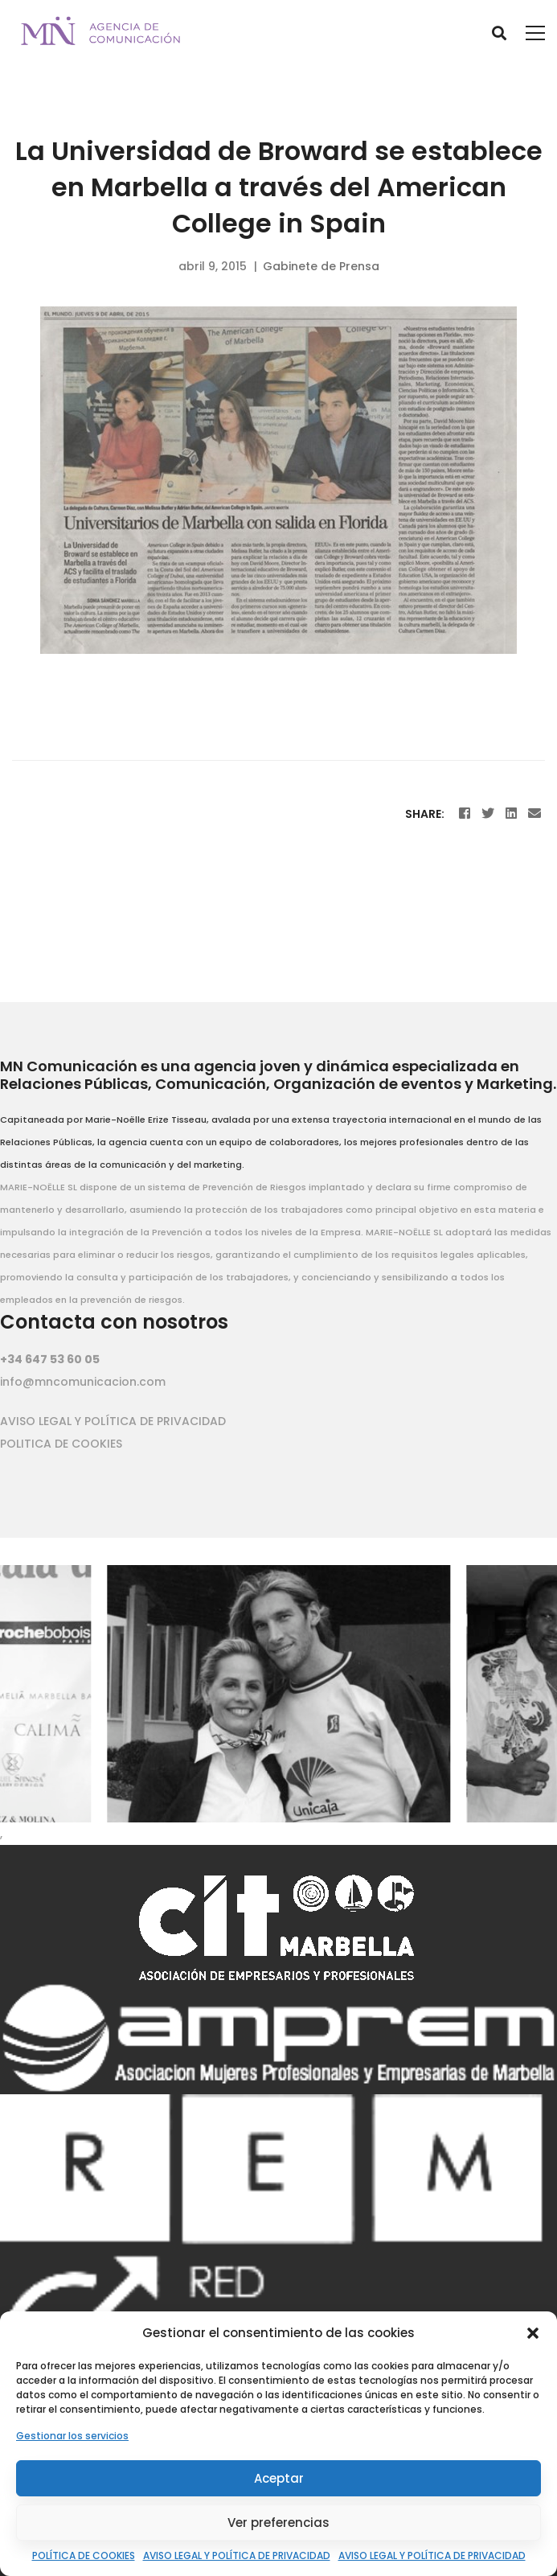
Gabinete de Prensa (321, 266)
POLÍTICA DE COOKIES (83, 2555)
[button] (533, 2333)
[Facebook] (464, 813)
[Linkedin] (511, 813)
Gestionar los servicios (72, 2435)
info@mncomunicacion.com (83, 1382)
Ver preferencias (278, 2522)
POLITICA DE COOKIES (61, 1444)
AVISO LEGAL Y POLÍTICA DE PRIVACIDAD (236, 2555)
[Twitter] (487, 813)
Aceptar (279, 2478)
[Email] (534, 813)
